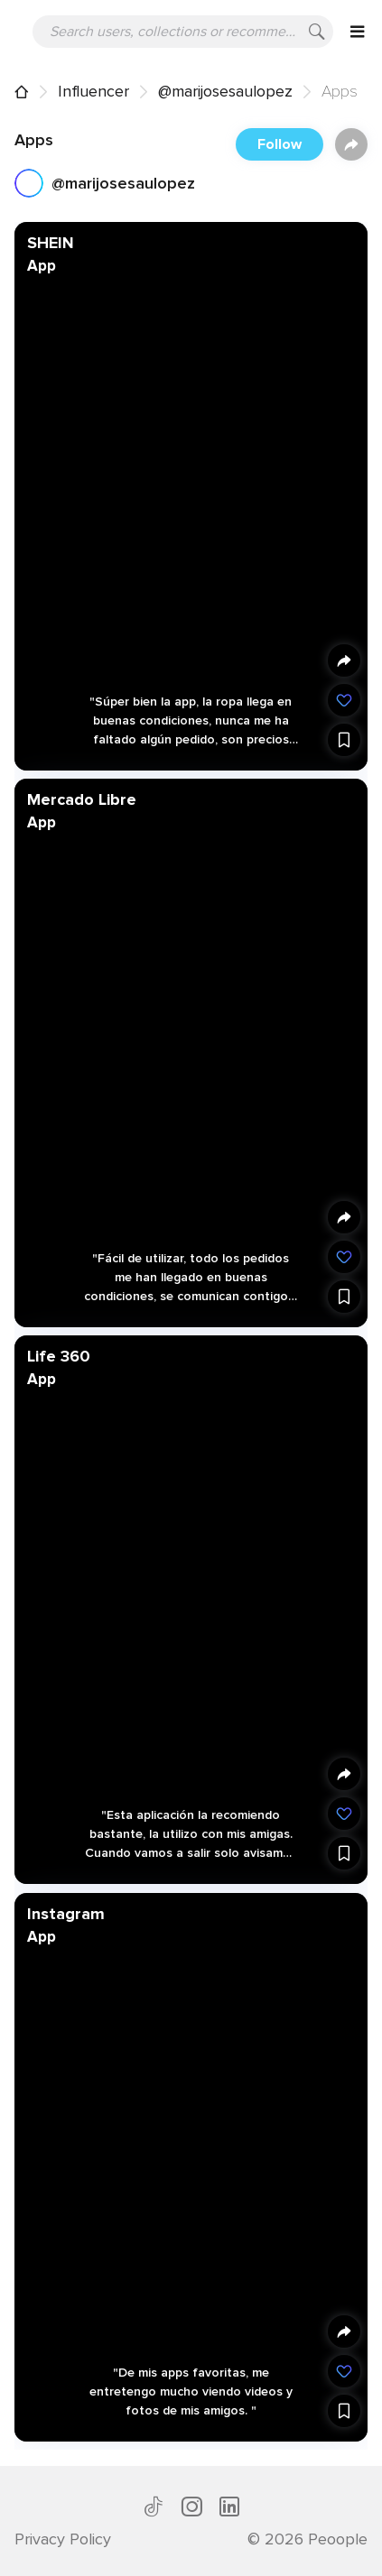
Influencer (93, 91)
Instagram (66, 1913)
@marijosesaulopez (225, 91)
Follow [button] (279, 144)
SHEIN (50, 243)
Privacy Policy (62, 2539)
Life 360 (58, 1356)
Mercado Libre (81, 799)
